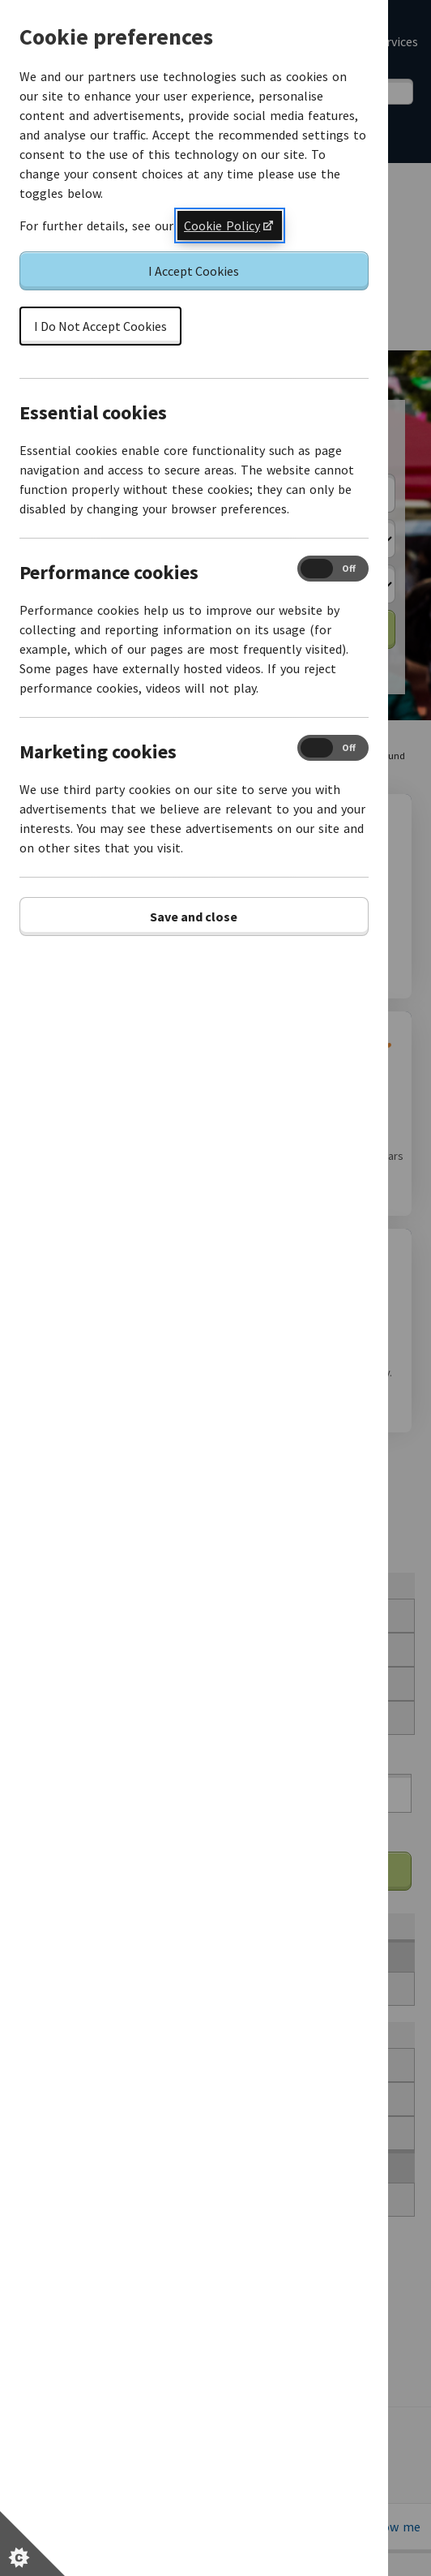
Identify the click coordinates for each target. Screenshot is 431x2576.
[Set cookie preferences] (32, 2543)
